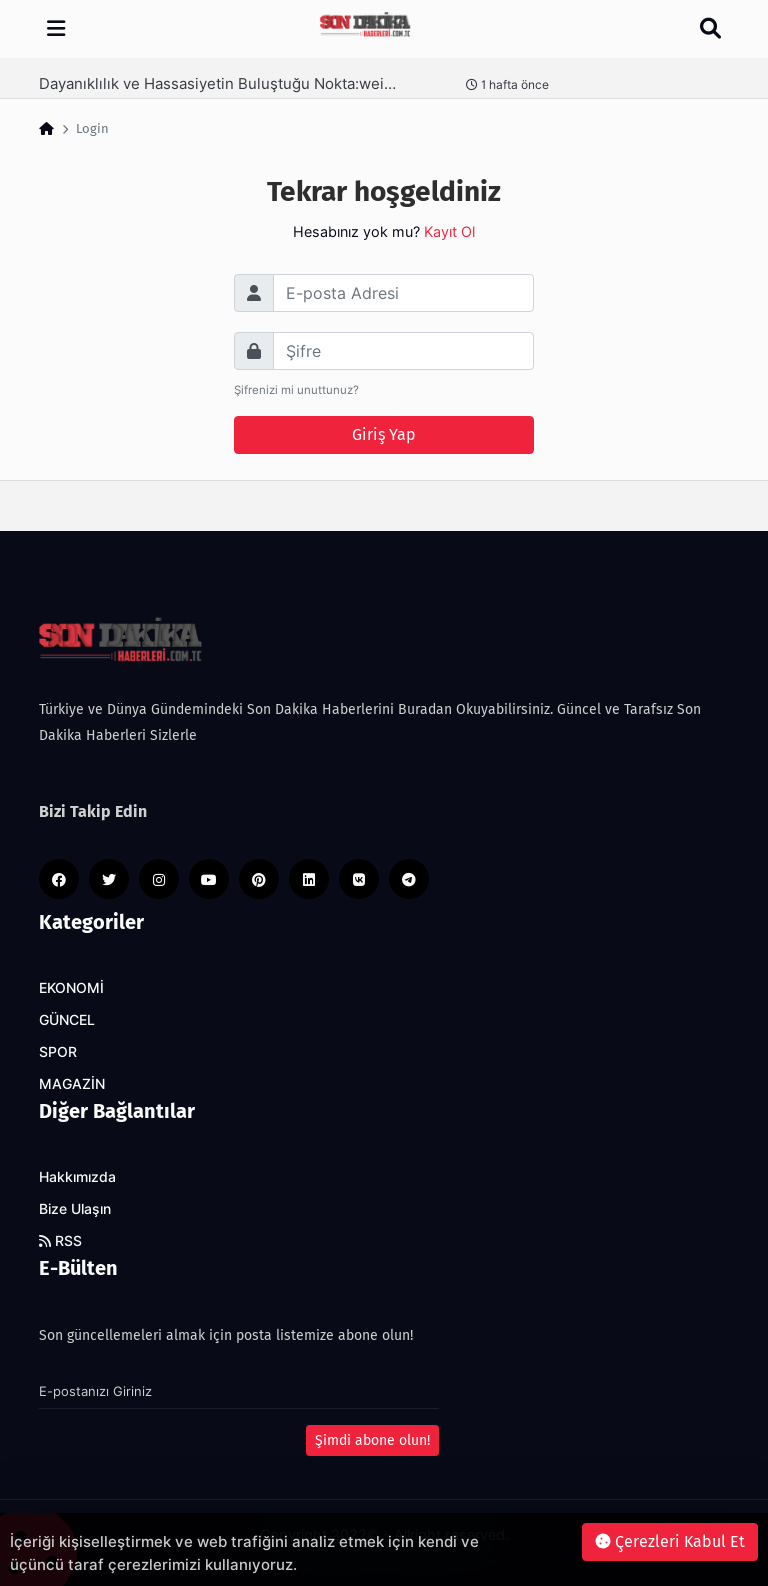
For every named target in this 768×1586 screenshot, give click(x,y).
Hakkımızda (77, 1177)
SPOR (58, 1052)
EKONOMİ (71, 988)
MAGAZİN (72, 1084)
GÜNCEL (67, 1020)
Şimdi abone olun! (372, 1440)
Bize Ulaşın (75, 1209)
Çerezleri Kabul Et (670, 1541)
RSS (60, 1241)
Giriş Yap (384, 434)
